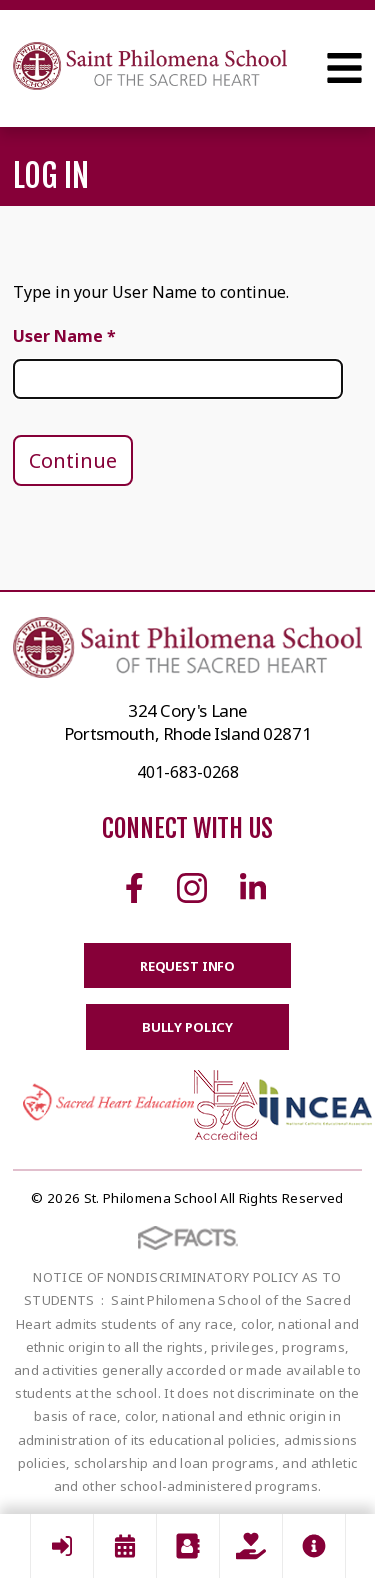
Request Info (187, 966)
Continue (73, 460)
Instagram (192, 888)
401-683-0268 (188, 772)
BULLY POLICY (187, 1027)
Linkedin (253, 888)
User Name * (64, 336)
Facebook (134, 888)
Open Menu (344, 68)
